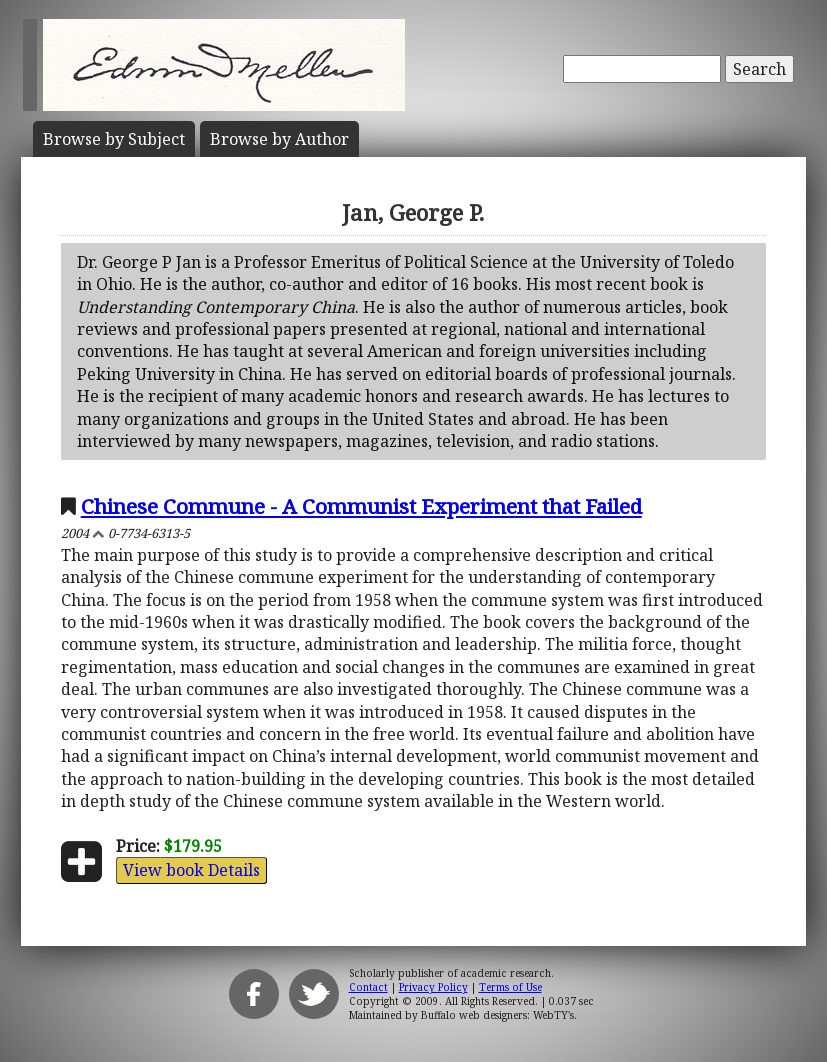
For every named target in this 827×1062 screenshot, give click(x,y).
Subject (114, 139)
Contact (368, 987)
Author (279, 139)
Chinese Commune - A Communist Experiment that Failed (361, 506)
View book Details (191, 870)
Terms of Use (510, 987)
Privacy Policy (433, 987)
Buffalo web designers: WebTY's (497, 1015)
